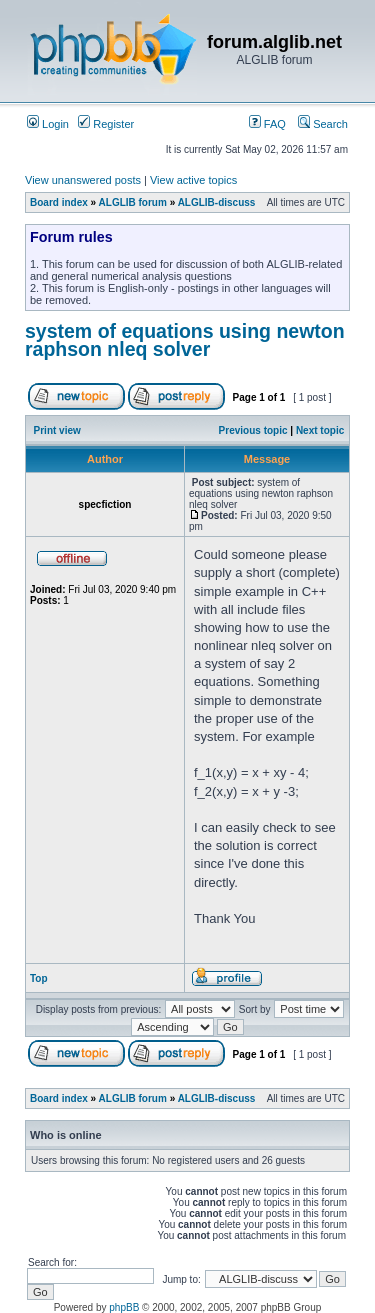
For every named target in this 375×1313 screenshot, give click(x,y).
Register (106, 124)
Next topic (320, 430)
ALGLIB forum (133, 202)
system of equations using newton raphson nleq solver (185, 340)
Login (48, 124)
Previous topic (253, 430)
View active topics (193, 180)
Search (323, 124)
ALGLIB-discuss (217, 202)
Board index (59, 202)
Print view (57, 430)
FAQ (267, 124)
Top (39, 978)
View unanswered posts (83, 180)
